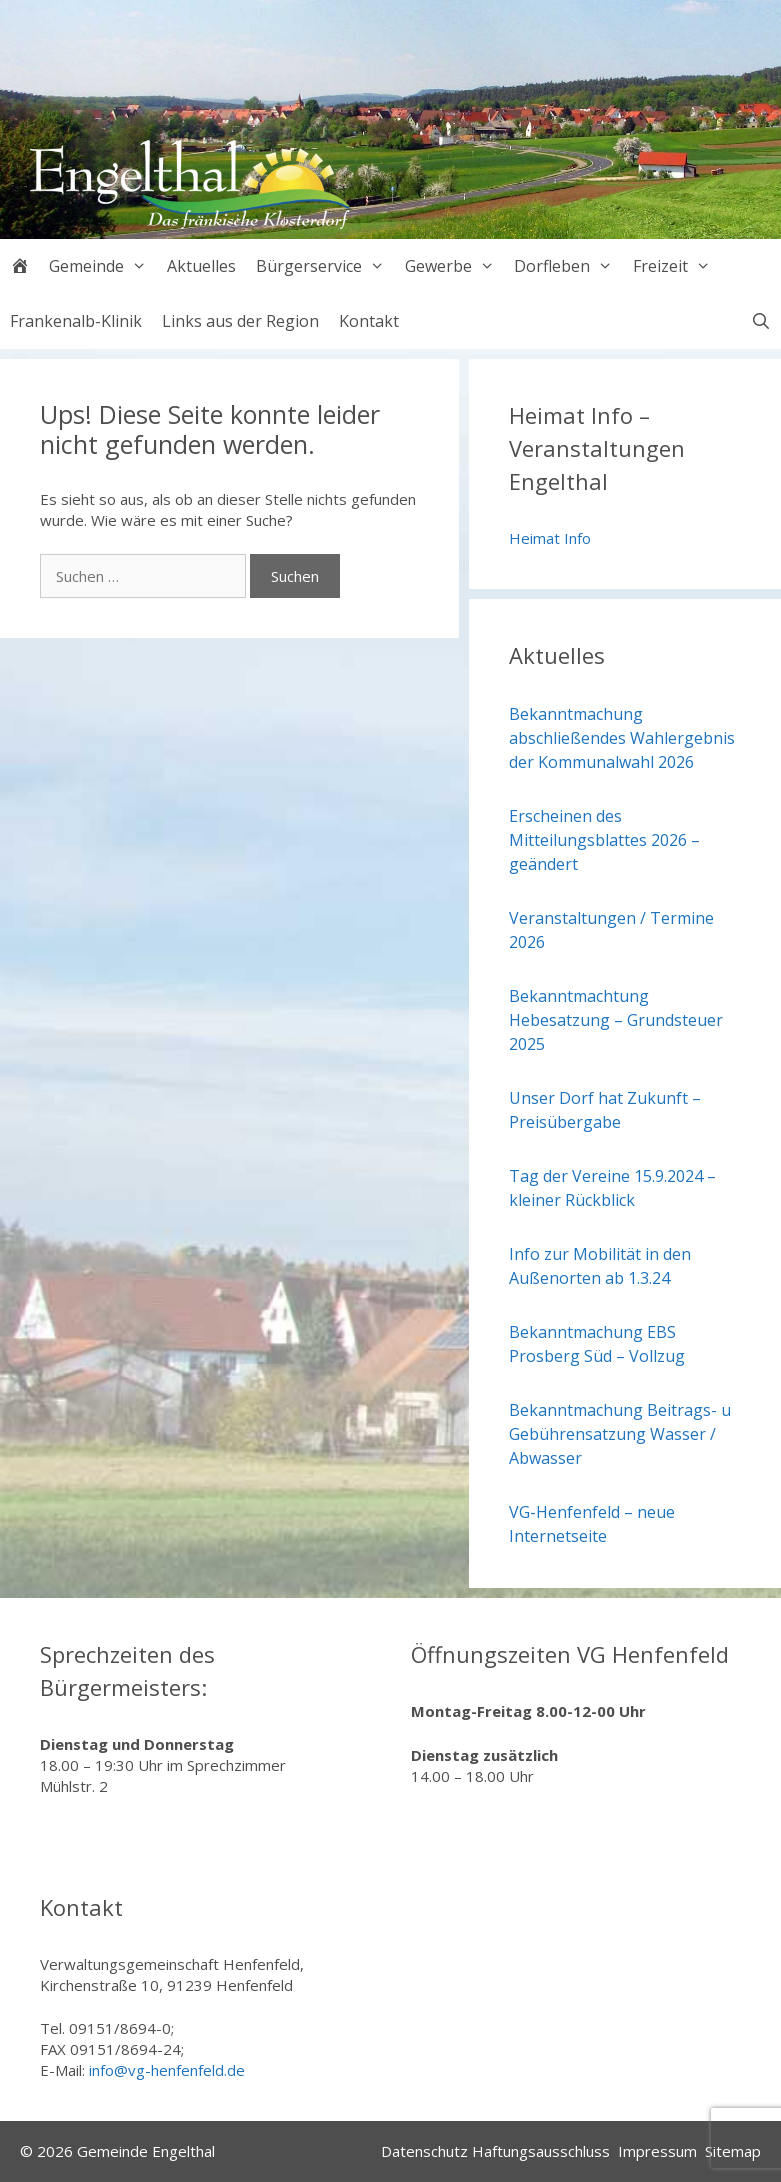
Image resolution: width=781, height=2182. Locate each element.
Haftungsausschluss (541, 2151)
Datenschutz (424, 2151)
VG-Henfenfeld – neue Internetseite (592, 1524)
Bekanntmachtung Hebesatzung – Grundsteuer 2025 (616, 1020)
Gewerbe (455, 266)
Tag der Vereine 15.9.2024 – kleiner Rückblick (612, 1188)
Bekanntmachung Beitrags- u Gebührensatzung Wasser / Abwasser (620, 1434)
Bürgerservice (325, 266)
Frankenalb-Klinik (76, 321)
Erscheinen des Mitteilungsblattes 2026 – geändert (604, 840)
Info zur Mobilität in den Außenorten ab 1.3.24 (600, 1266)
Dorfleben (568, 266)
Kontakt (369, 321)
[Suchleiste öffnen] (760, 321)
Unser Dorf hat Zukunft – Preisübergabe (605, 1110)
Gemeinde (103, 266)
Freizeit (677, 266)
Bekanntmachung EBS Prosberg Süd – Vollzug (597, 1344)
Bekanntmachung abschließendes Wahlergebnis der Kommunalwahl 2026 (622, 738)
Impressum (657, 2151)
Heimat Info (550, 538)
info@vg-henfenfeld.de (167, 2070)
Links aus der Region (240, 321)
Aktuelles (201, 266)
